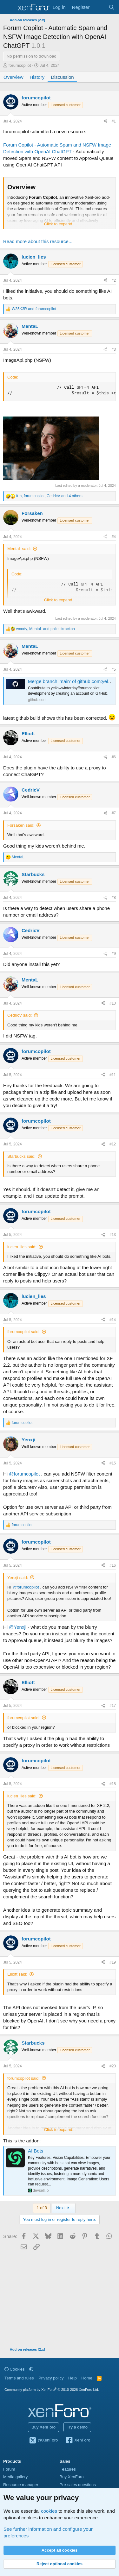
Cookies (14, 2369)
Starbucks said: (21, 1156)
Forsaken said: (20, 825)
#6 (114, 757)
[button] (31, 2369)
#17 (112, 1705)
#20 (112, 2066)
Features (68, 2469)
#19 (112, 1962)
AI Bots (35, 2150)
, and (45, 629)
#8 (114, 897)
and (34, 309)
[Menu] (8, 7)
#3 (114, 349)
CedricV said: (19, 1015)
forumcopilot (20, 65)
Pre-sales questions (78, 2484)
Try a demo (77, 2427)
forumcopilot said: (23, 1331)
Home (86, 2378)
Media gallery (15, 2476)
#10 (112, 1003)
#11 (112, 1075)
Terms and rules (19, 2378)
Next (63, 2207)
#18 (112, 1784)
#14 (112, 1320)
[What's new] (99, 7)
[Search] (111, 7)
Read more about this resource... (37, 241)
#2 (114, 280)
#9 (114, 953)
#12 (112, 1144)
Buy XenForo (43, 2427)
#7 (114, 813)
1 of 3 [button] (41, 2207)
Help (72, 2378)
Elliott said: (17, 1974)
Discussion (62, 77)
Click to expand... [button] (60, 224)
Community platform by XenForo (51, 2389)
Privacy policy (50, 2378)
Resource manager (20, 2484)
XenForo (77, 2440)
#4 (114, 537)
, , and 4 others (49, 496)
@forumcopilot (24, 1473)
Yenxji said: (17, 1577)
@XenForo (43, 2440)
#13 (112, 1234)
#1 (114, 121)
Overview (13, 77)
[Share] (105, 121)
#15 (112, 1463)
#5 (114, 669)
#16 (112, 1565)
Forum (9, 2469)
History (37, 77)
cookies (49, 2511)
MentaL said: (19, 548)
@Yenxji (17, 1627)
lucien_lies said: (21, 1246)
